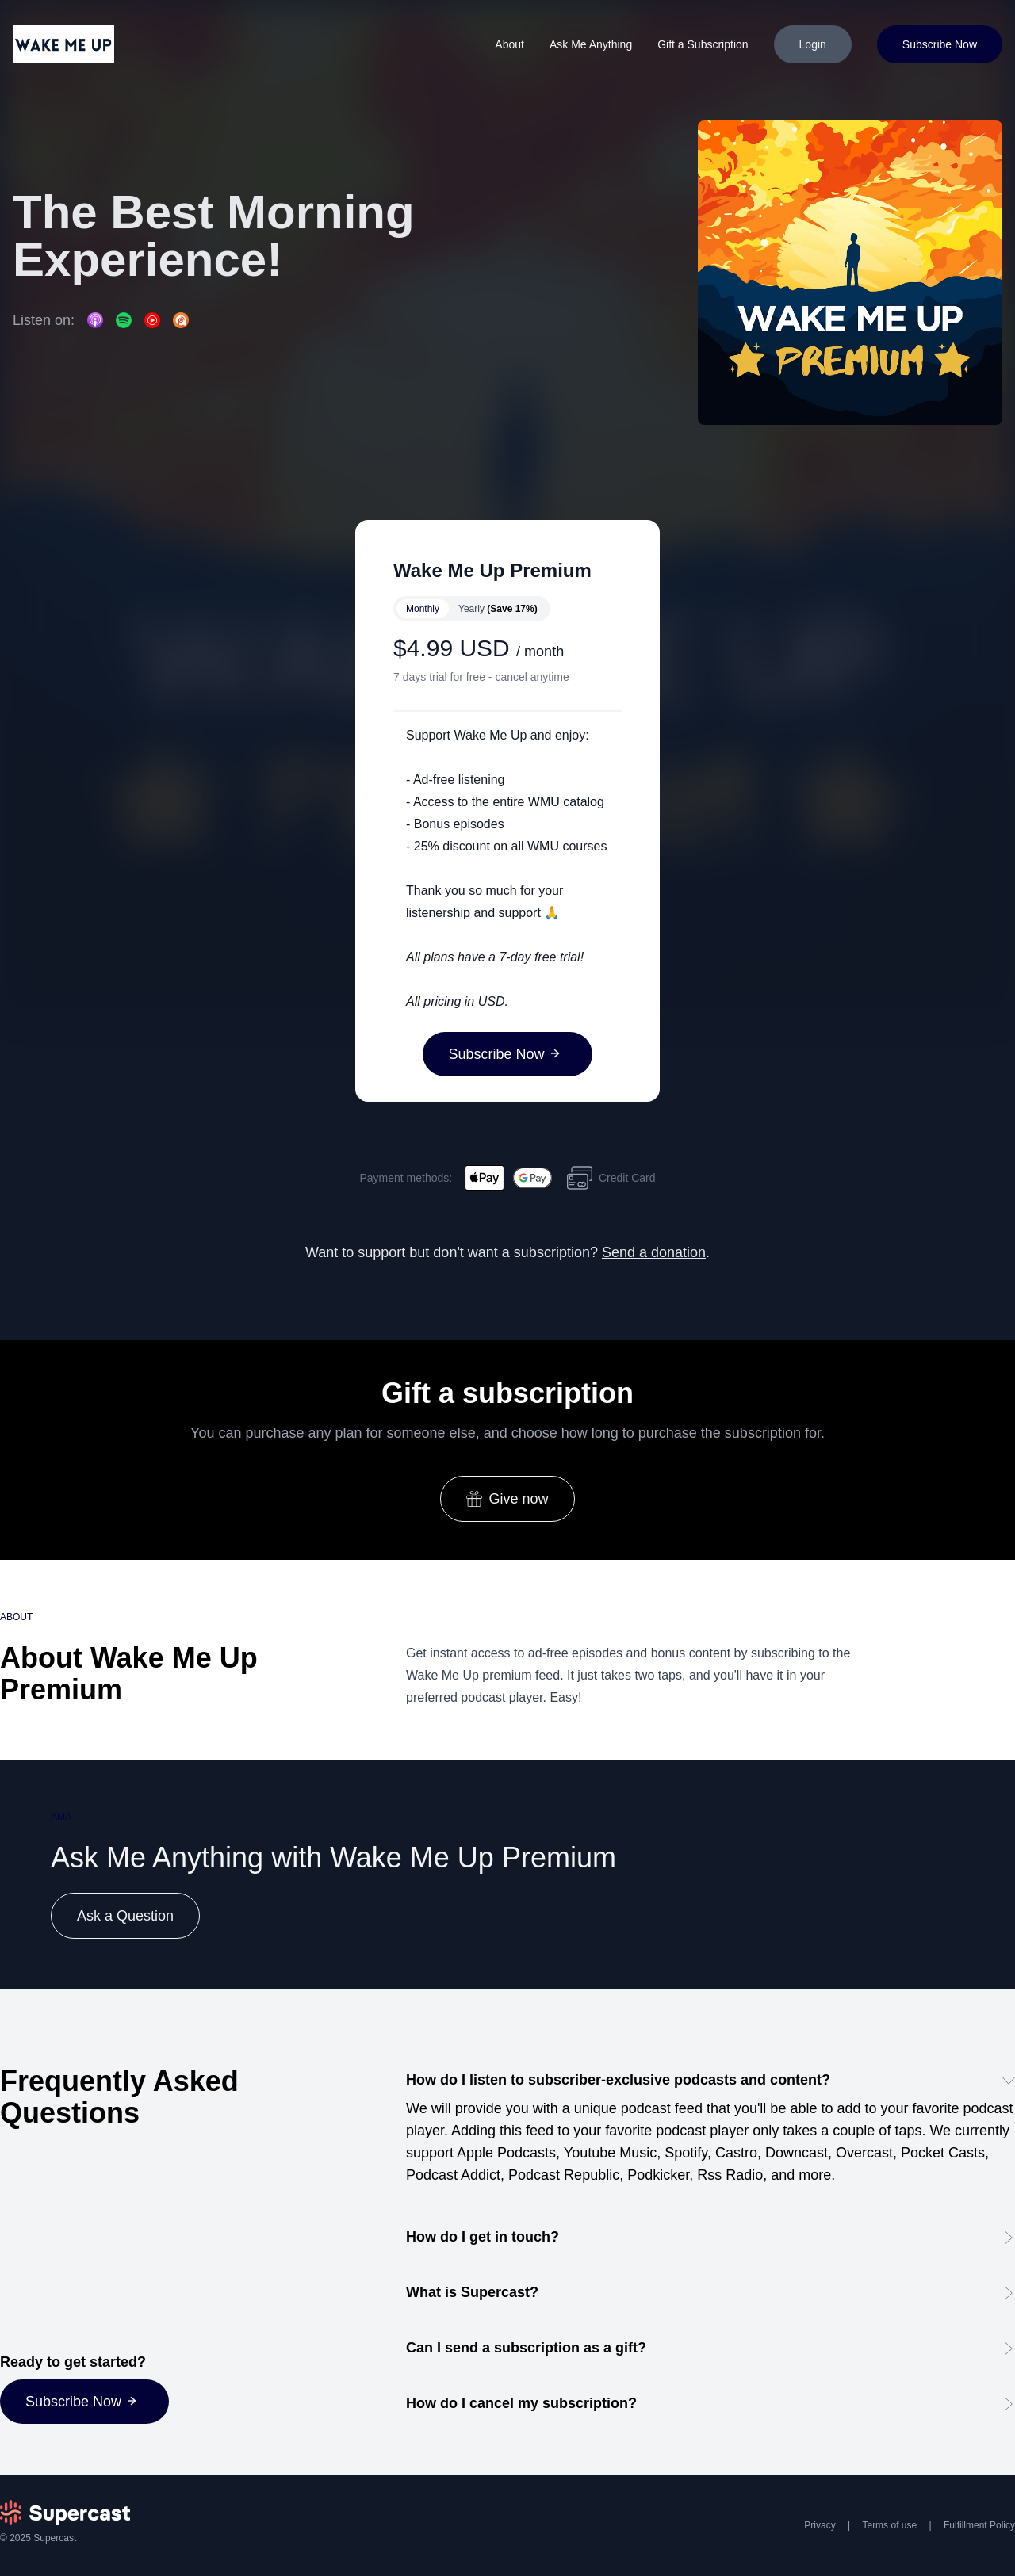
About (509, 44)
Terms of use (889, 2525)
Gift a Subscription (702, 44)
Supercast (54, 2538)
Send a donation (654, 1252)
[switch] (471, 608)
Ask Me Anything (591, 44)
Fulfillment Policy (979, 2525)
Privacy (819, 2525)
